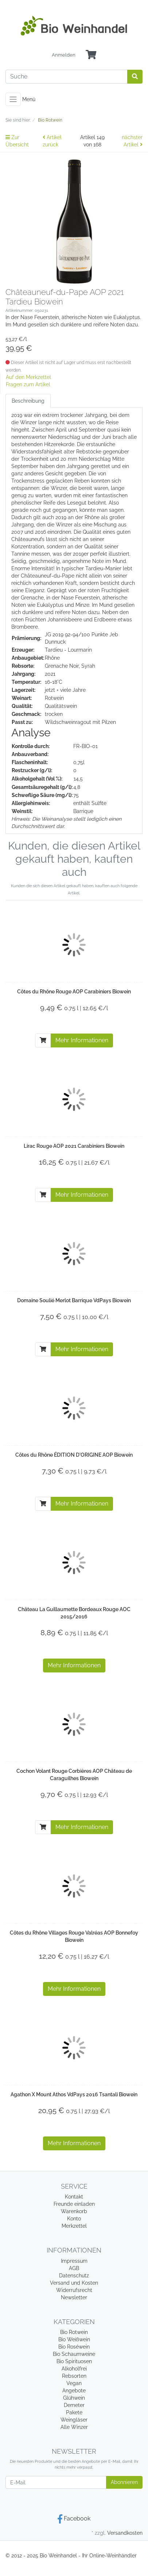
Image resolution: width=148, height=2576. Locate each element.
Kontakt (74, 2197)
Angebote (74, 2390)
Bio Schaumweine (74, 2354)
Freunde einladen (74, 2204)
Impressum (74, 2261)
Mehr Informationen (81, 1040)
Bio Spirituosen (74, 2361)
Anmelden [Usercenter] (63, 55)
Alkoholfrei (74, 2369)
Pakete (74, 2412)
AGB (74, 2268)
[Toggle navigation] (13, 99)
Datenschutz (74, 2275)
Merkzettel (74, 2226)
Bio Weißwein (74, 2339)
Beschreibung (28, 401)
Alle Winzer (74, 2427)
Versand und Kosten (74, 2283)
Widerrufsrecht (74, 2290)
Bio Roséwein (74, 2347)
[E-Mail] (55, 2482)
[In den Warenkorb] (43, 1040)
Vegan (74, 2383)
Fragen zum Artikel (28, 384)
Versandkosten (125, 2533)
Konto (74, 2219)
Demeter (74, 2405)
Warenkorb (74, 2211)
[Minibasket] (91, 54)
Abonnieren (124, 2482)
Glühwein (74, 2398)
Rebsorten (74, 2376)
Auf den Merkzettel (28, 377)
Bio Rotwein (74, 2332)
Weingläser (74, 2420)
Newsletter (74, 2297)
